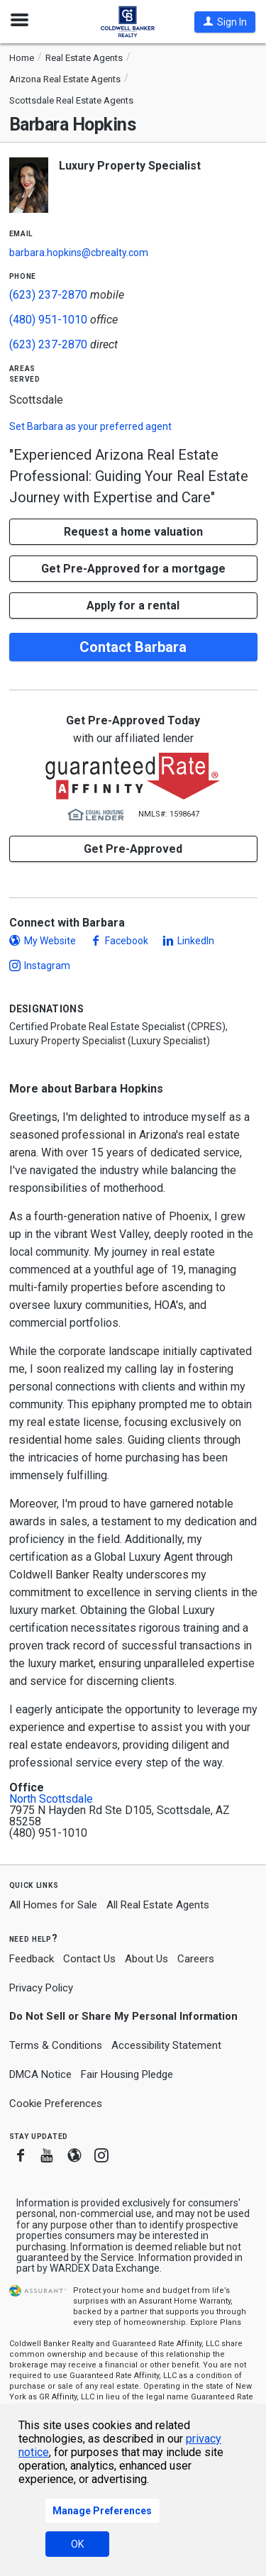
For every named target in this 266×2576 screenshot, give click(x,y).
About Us (146, 1958)
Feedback (31, 1959)
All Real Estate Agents (157, 1904)
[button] (224, 22)
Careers (195, 1958)
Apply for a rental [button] (133, 605)
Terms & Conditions (55, 2045)
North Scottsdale (51, 1799)
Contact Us (89, 1958)
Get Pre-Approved (133, 849)
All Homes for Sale (53, 1904)
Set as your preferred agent (90, 426)
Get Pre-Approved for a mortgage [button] (133, 568)
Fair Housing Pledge (127, 2074)
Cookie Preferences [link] (55, 2103)
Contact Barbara (133, 647)
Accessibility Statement (166, 2045)
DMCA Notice (40, 2074)
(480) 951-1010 (48, 319)
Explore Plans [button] (215, 2322)
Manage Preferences (102, 2510)
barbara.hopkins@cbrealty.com (78, 252)
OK (77, 2544)
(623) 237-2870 (48, 295)
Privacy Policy (41, 1987)
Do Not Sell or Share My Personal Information (123, 2016)
